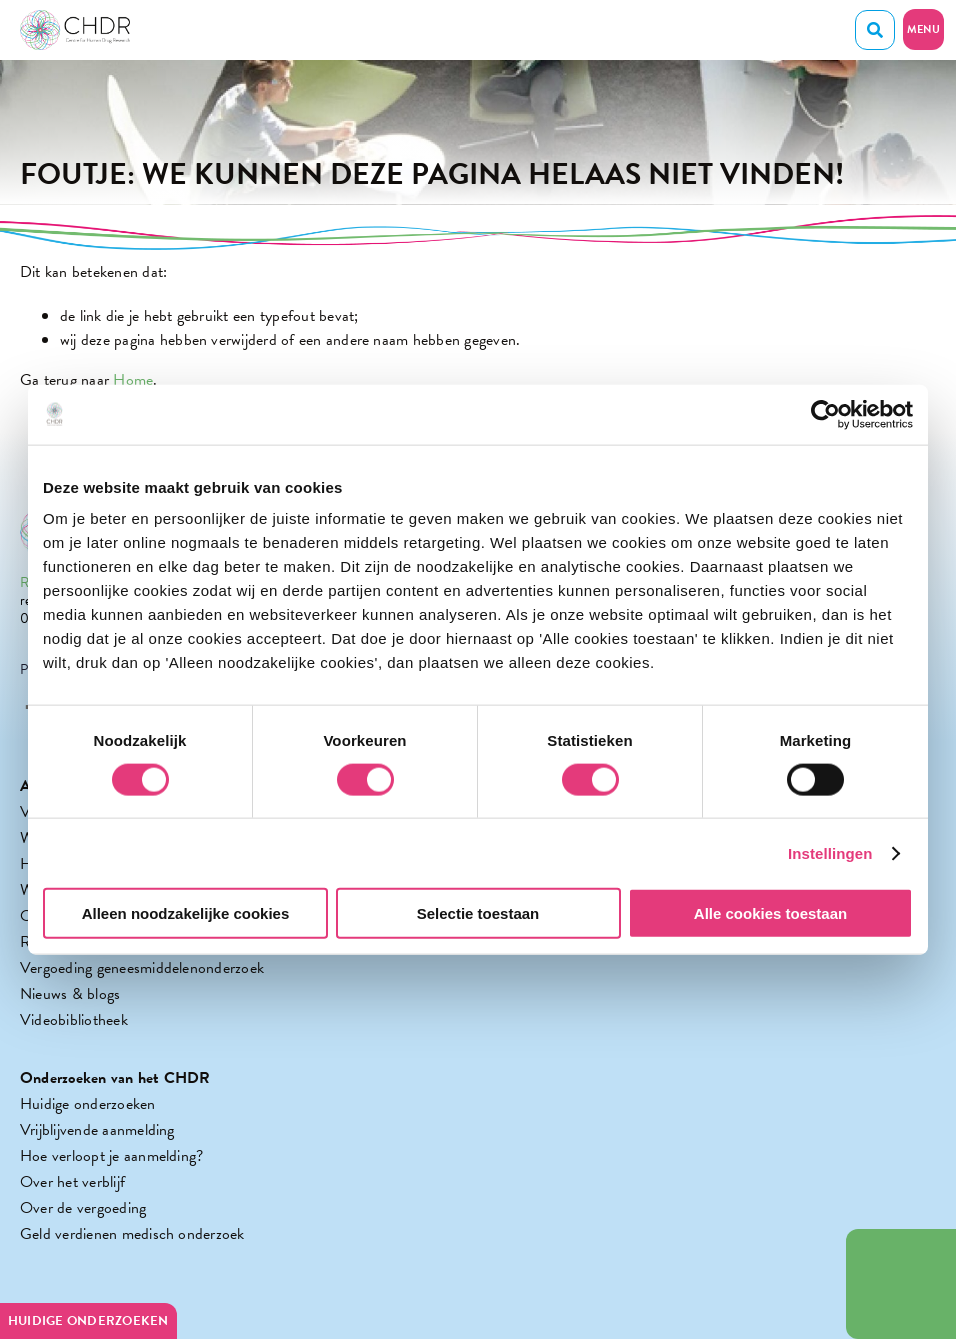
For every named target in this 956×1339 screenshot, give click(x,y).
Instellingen (830, 852)
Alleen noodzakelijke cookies (186, 913)
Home (133, 380)
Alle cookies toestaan (770, 913)
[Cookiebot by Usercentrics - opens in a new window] (825, 414)
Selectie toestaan (478, 913)
